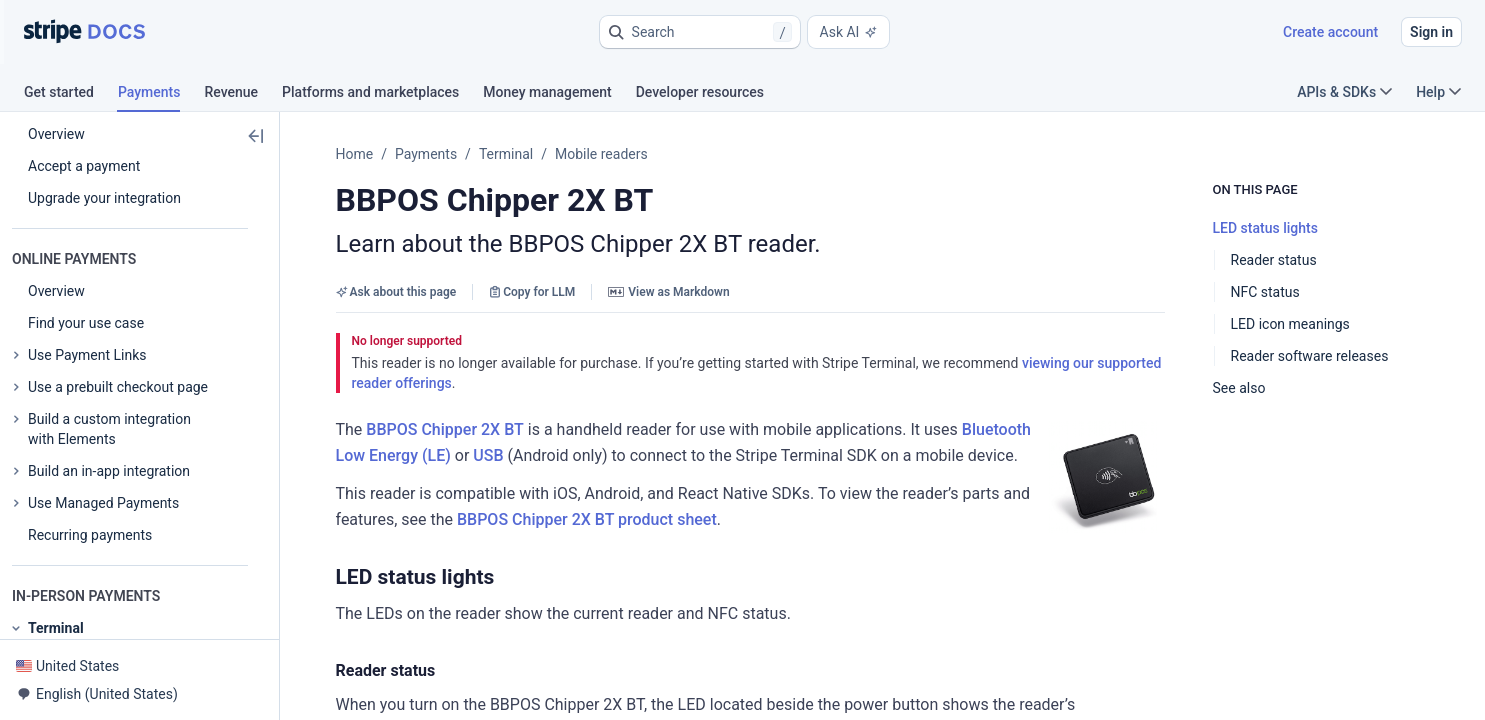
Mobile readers (601, 154)
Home (355, 154)
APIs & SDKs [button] (1344, 92)
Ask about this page (396, 292)
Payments (426, 154)
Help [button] (1438, 92)
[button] (700, 32)
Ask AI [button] (849, 32)
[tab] (71, 95)
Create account (1330, 32)
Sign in (1431, 32)
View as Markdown (668, 292)
